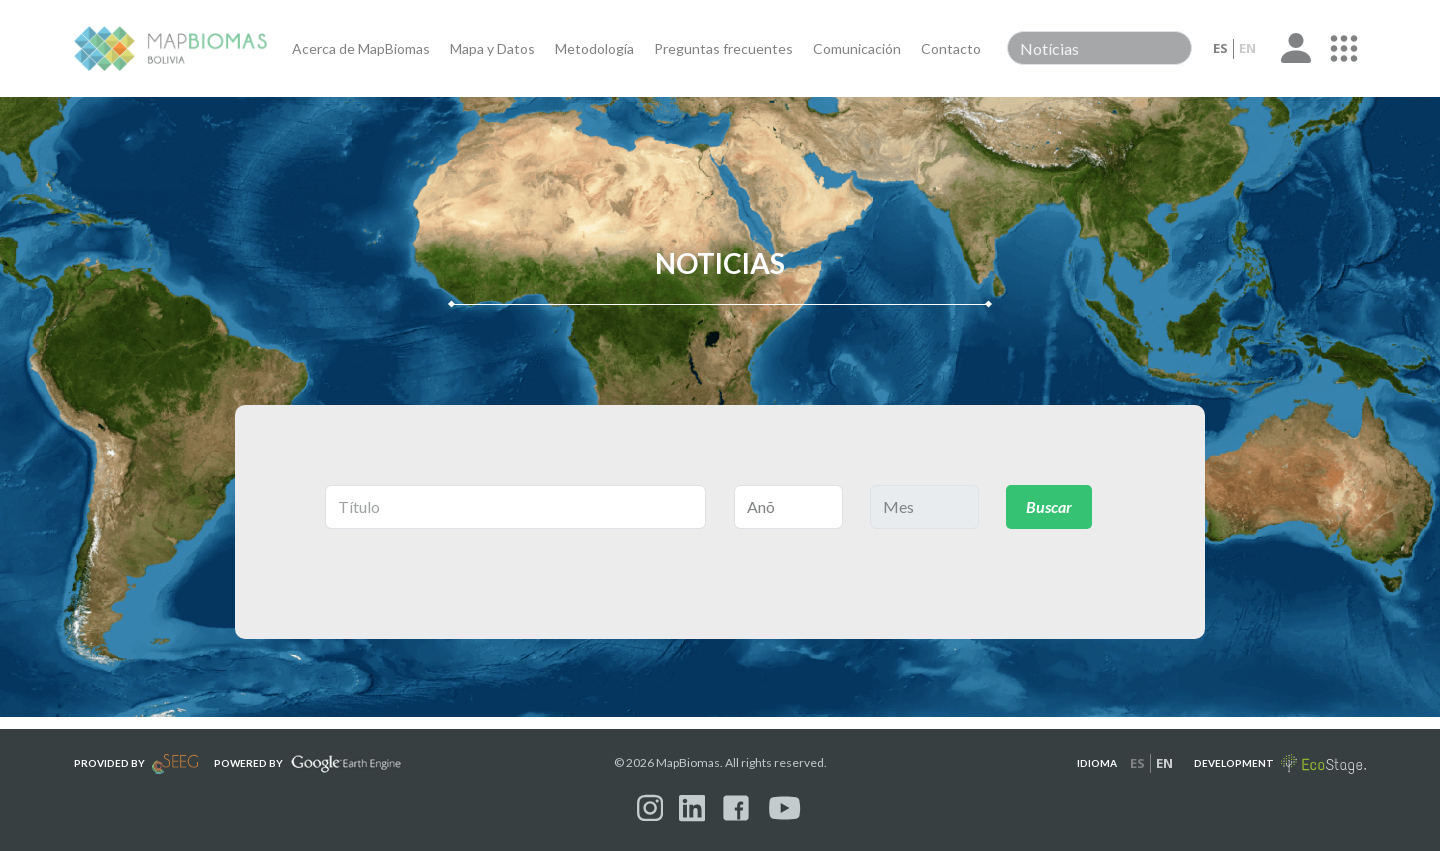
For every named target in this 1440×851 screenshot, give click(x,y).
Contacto (951, 48)
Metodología (594, 48)
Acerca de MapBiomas (361, 48)
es (1220, 48)
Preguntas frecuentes (723, 48)
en (1247, 48)
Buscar (1049, 506)
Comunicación (857, 48)
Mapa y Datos (492, 48)
